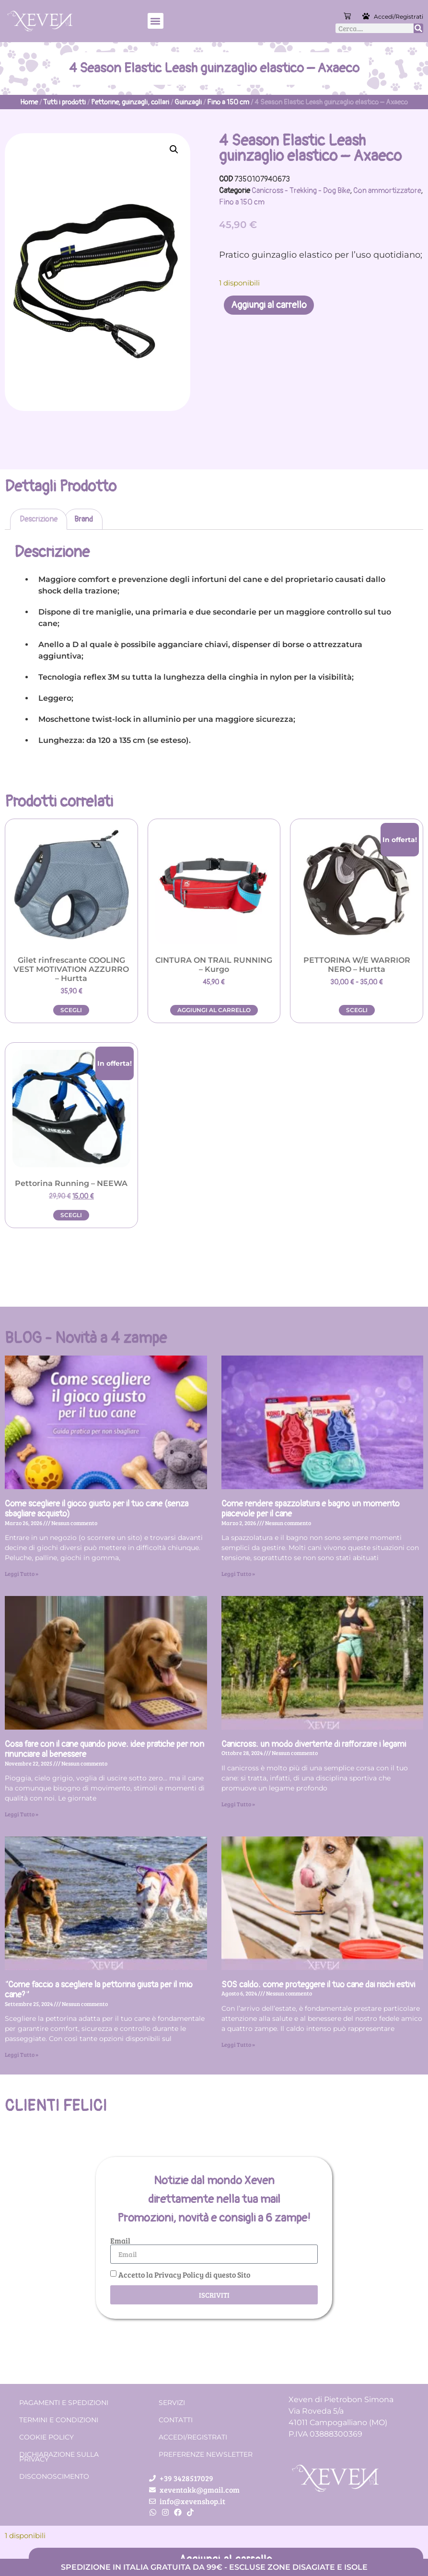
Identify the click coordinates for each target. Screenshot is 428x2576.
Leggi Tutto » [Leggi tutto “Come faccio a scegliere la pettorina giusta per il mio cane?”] (21, 2054)
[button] (155, 21)
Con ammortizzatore (387, 190)
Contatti (176, 2420)
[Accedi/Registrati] (367, 16)
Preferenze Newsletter (206, 2454)
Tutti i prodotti (64, 102)
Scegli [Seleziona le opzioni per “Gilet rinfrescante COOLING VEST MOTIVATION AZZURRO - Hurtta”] (71, 1010)
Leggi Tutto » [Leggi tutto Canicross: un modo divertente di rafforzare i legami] (238, 1804)
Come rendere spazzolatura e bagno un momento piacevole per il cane (310, 1509)
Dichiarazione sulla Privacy (59, 2456)
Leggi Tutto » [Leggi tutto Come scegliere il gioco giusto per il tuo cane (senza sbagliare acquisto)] (21, 1573)
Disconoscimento (54, 2476)
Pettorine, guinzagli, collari (130, 102)
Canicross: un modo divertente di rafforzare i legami (313, 1744)
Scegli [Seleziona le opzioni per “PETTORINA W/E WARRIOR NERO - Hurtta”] (357, 1010)
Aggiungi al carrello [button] (214, 1010)
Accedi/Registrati (398, 16)
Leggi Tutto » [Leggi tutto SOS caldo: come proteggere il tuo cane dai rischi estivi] (238, 2044)
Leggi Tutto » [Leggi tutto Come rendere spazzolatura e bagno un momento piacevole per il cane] (238, 1573)
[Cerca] (418, 28)
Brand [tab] (83, 519)
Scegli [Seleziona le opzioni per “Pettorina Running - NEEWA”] (71, 1215)
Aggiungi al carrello (269, 305)
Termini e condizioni (58, 2420)
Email (120, 2241)
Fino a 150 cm (228, 102)
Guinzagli (188, 102)
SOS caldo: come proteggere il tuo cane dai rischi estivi (318, 1984)
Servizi (172, 2402)
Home (29, 102)
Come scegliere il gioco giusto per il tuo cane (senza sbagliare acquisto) (96, 1509)
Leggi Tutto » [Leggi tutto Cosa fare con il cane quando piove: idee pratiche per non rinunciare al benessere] (21, 1814)
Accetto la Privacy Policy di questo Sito (184, 2274)
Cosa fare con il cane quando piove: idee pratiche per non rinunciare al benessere (104, 1749)
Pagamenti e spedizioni (63, 2402)
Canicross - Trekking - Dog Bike (301, 190)
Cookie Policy (46, 2437)
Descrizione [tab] (39, 519)
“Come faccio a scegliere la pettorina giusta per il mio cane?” (99, 1990)
